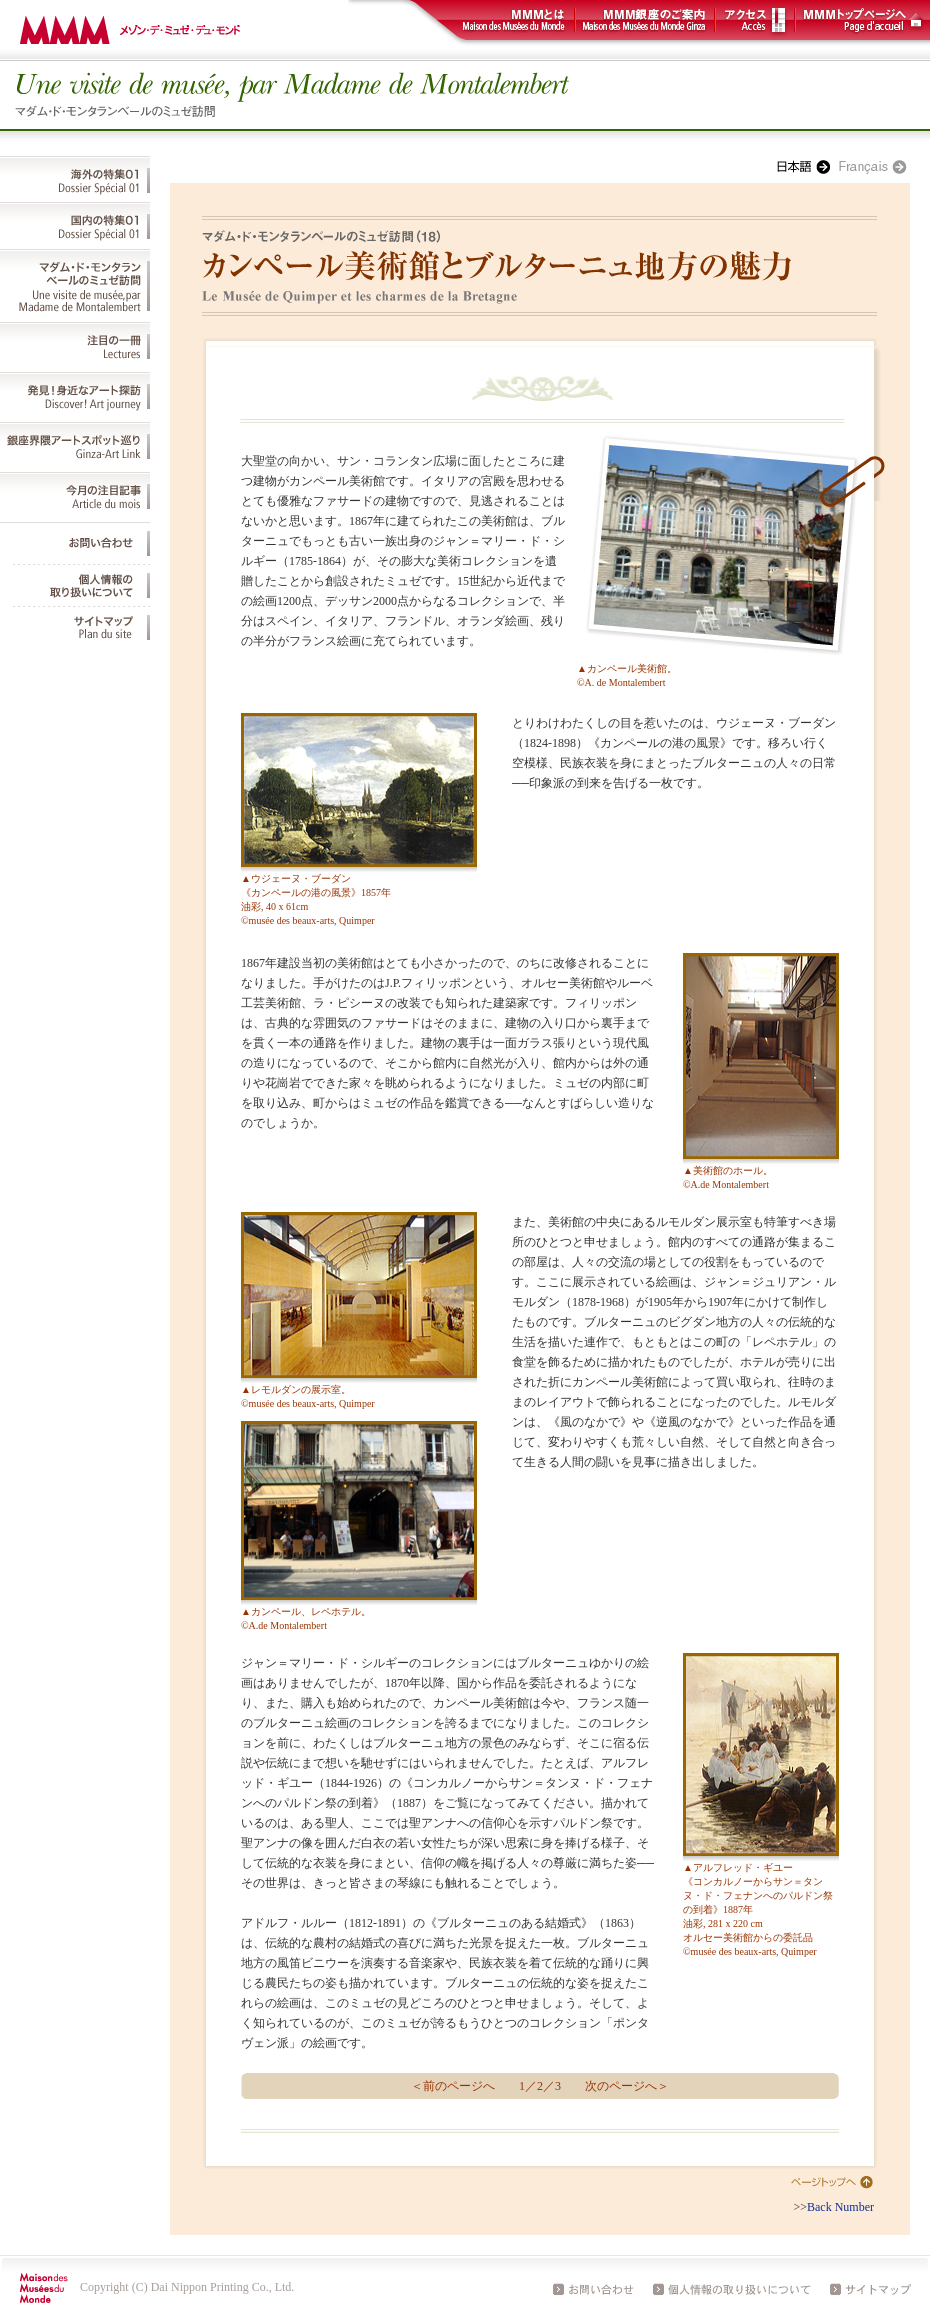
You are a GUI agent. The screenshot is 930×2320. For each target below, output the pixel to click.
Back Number (840, 2207)
